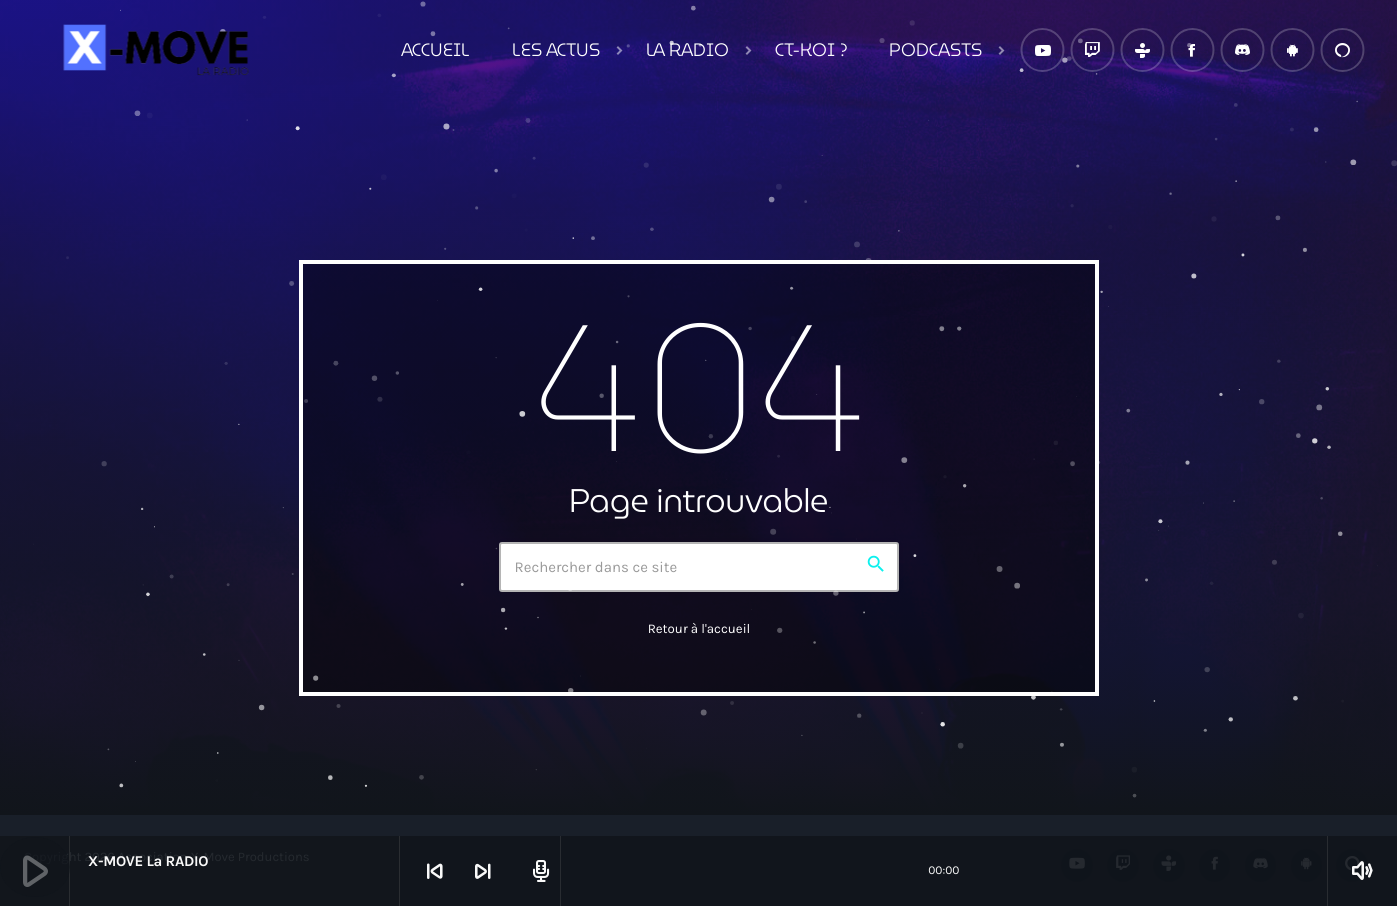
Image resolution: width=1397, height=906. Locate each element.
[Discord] (1242, 50)
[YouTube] (1042, 50)
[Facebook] (1192, 50)
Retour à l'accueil (699, 629)
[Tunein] (1142, 50)
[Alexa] (1342, 50)
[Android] (1292, 50)
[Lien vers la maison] (153, 50)
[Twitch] (1092, 50)
